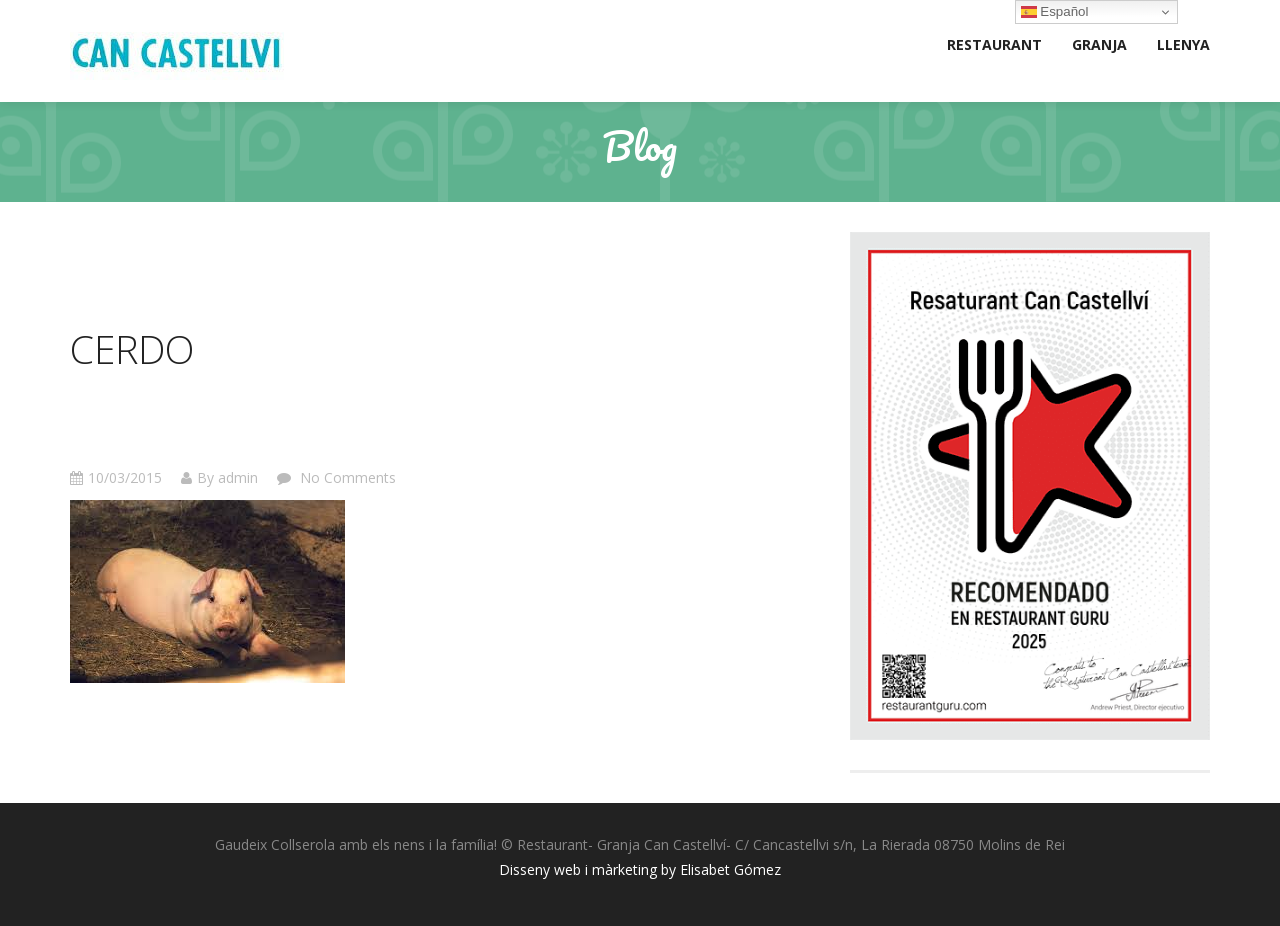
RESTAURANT (994, 44)
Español (1055, 12)
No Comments (346, 477)
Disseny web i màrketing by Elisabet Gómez (640, 869)
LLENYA (1183, 44)
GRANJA (1099, 44)
